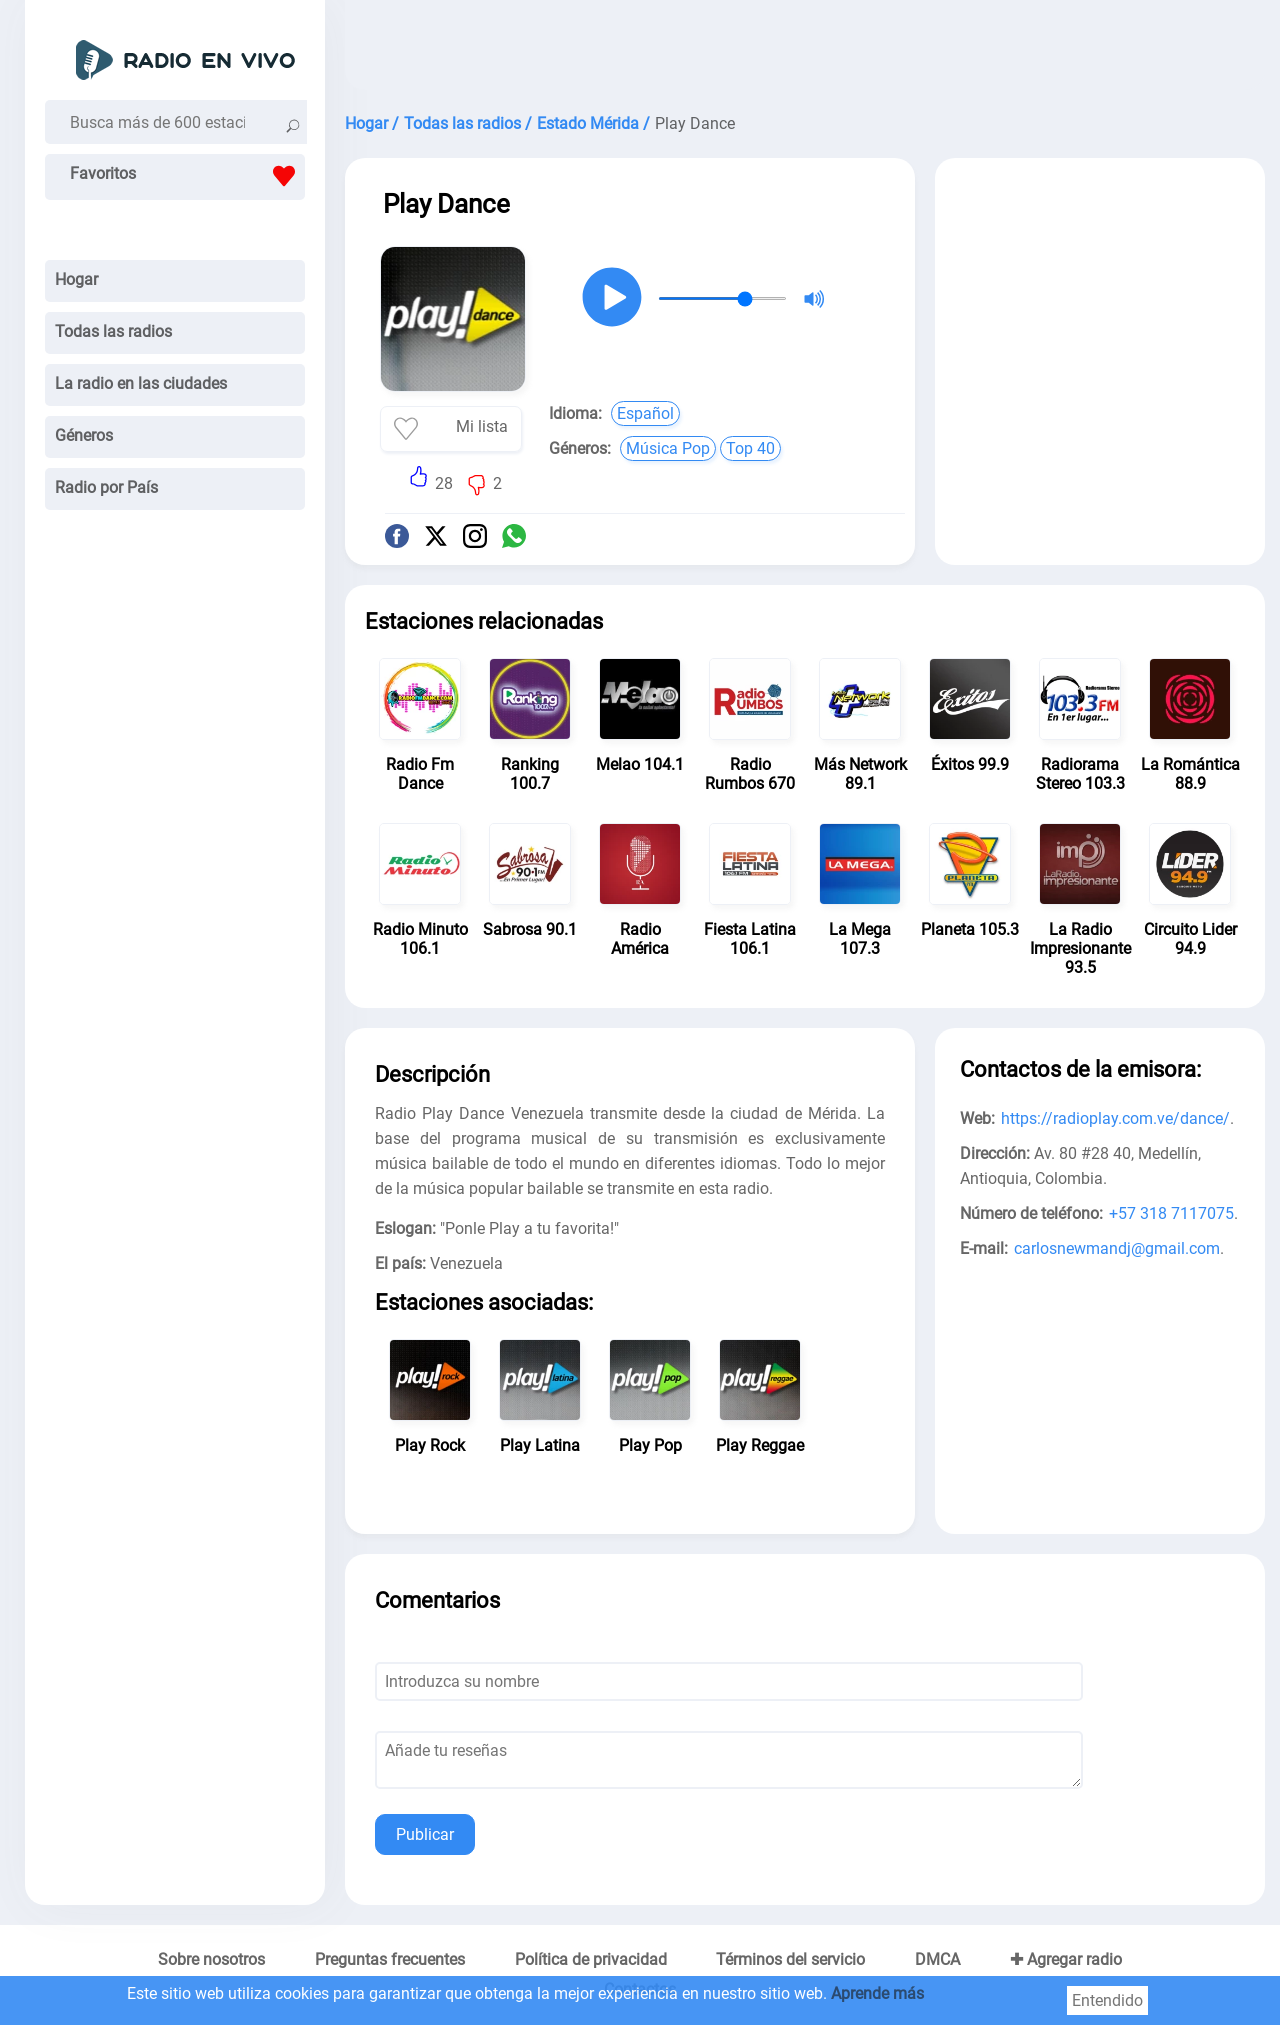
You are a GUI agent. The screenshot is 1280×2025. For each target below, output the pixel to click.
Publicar (425, 1834)
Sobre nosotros (211, 1959)
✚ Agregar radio (1066, 1959)
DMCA (937, 1959)
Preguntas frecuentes (390, 1959)
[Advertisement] (805, 50)
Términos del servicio (790, 1959)
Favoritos (187, 176)
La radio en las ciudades (141, 383)
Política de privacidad (591, 1959)
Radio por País (106, 487)
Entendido (1107, 2000)
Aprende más (877, 1993)
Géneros (84, 435)
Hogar (76, 279)
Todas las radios (113, 331)
